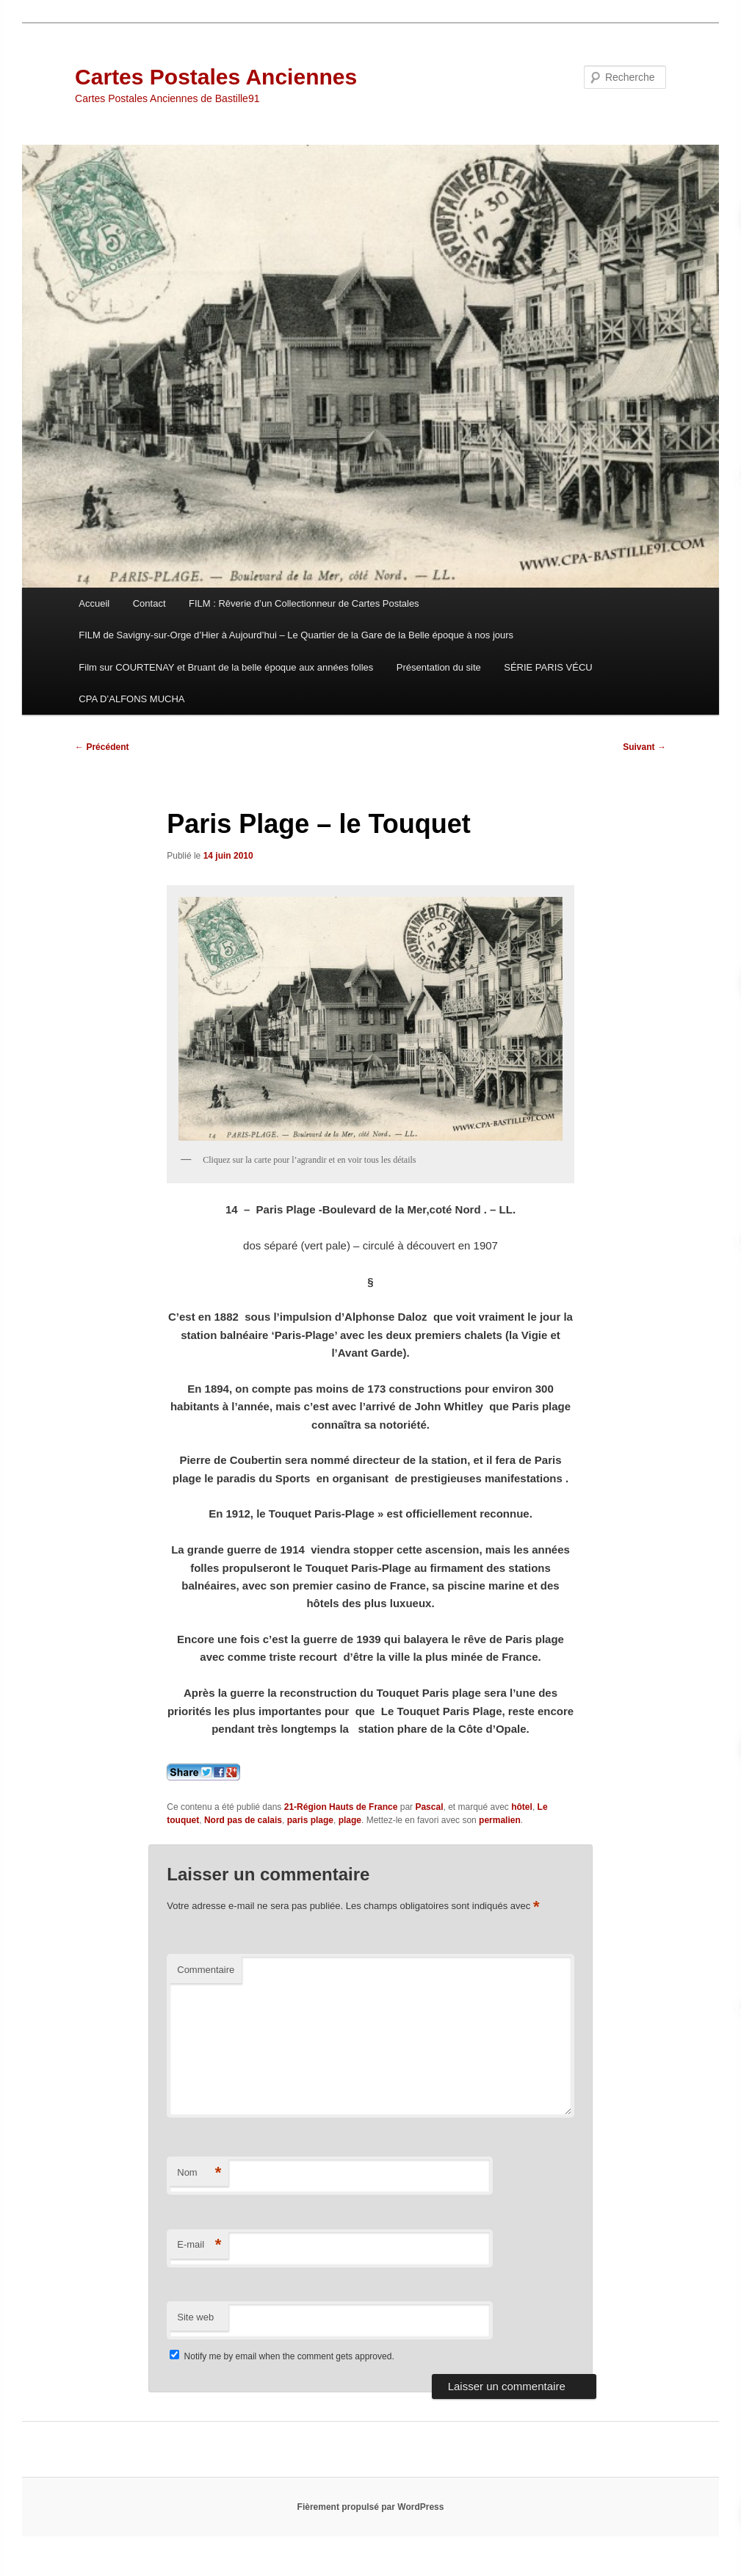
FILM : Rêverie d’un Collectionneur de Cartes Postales (304, 603)
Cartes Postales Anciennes (216, 77)
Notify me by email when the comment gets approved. (282, 2356)
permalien (500, 1820)
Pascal (429, 1807)
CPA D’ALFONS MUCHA (131, 698)
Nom (199, 2173)
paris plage (310, 1820)
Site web (195, 2317)
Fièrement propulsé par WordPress (370, 2507)
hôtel (521, 1807)
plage (350, 1820)
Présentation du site (439, 667)
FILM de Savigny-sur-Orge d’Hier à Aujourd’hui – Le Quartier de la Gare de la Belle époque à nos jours (296, 635)
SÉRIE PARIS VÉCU (548, 667)
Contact (149, 603)
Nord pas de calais (243, 1820)
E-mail (199, 2245)
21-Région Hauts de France (341, 1807)
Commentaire (205, 1969)
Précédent (102, 747)
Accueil (94, 603)
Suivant (644, 747)
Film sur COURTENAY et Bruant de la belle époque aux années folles (226, 667)
